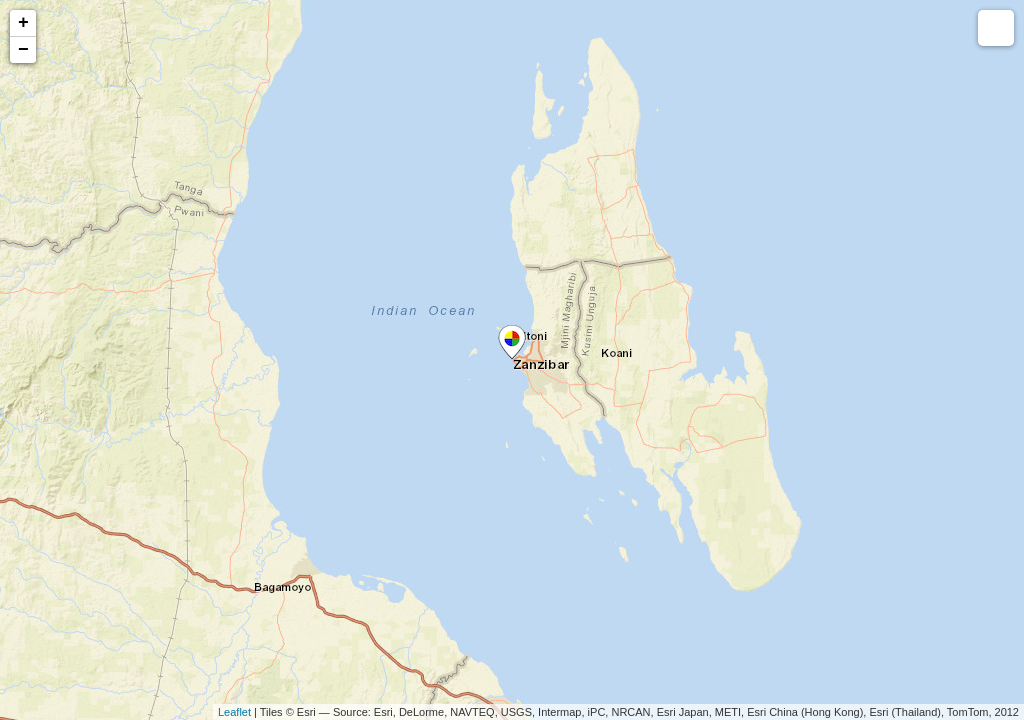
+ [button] (23, 23)
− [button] (23, 50)
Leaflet (234, 712)
